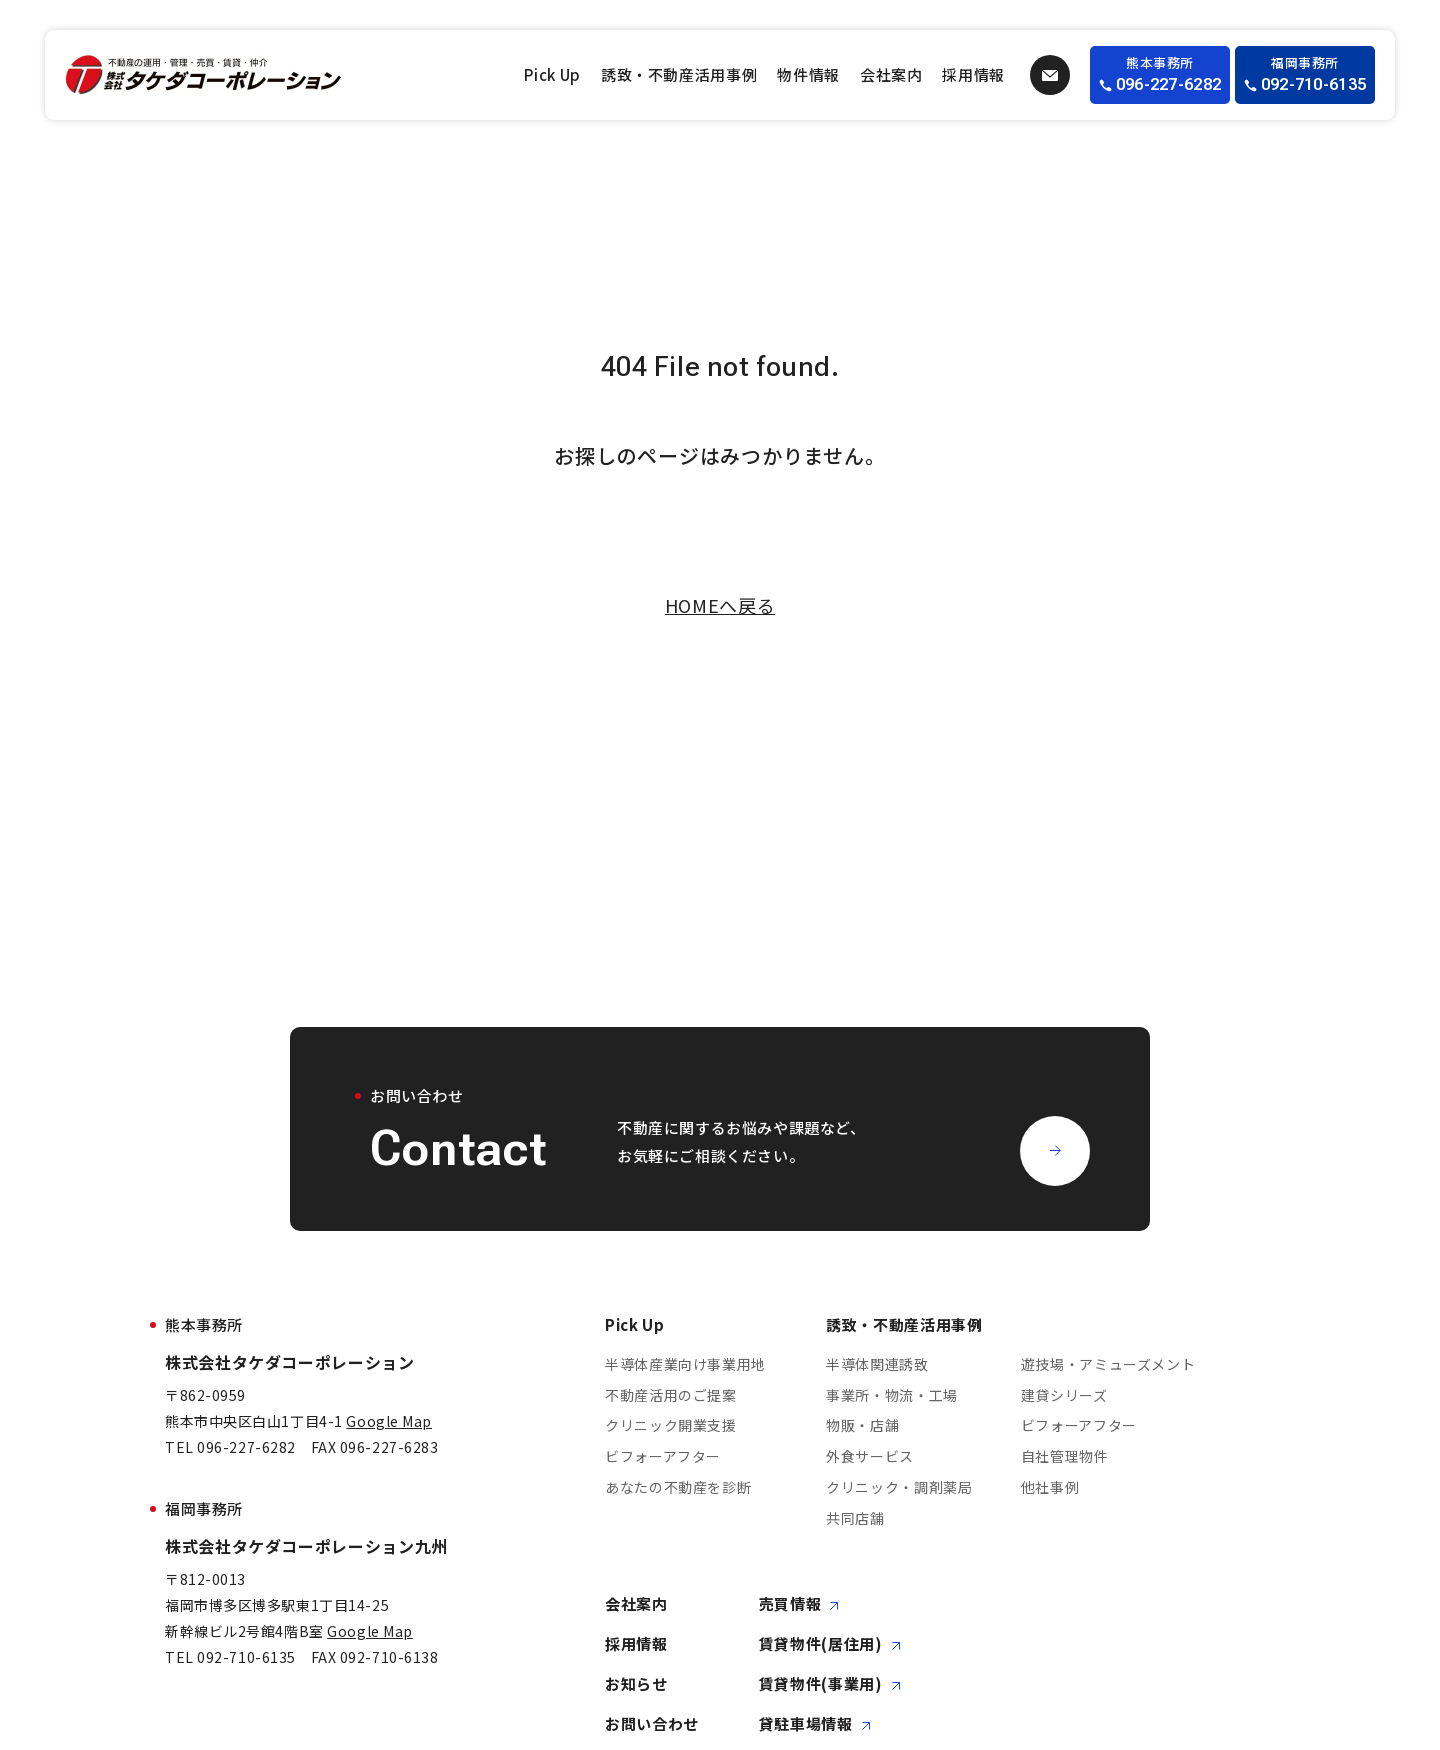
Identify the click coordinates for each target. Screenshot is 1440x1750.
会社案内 (891, 74)
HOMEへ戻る (720, 605)
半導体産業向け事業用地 (685, 1364)
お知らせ (636, 1684)
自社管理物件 (1065, 1457)
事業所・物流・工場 (892, 1395)
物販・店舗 (862, 1426)
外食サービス (870, 1457)
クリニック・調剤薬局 (899, 1487)
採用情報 (973, 74)
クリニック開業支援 (671, 1426)
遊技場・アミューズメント (1108, 1364)
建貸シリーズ (1064, 1395)
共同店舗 (855, 1518)
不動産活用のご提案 (671, 1395)
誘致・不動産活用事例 (679, 74)
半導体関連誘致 (877, 1364)
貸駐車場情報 (815, 1724)
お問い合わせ (652, 1724)
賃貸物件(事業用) (830, 1684)
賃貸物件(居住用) (830, 1644)
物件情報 (808, 74)
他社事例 (1050, 1487)
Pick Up (552, 74)
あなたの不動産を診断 (678, 1487)
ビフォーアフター (663, 1457)
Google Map (389, 1421)
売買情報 (799, 1604)
